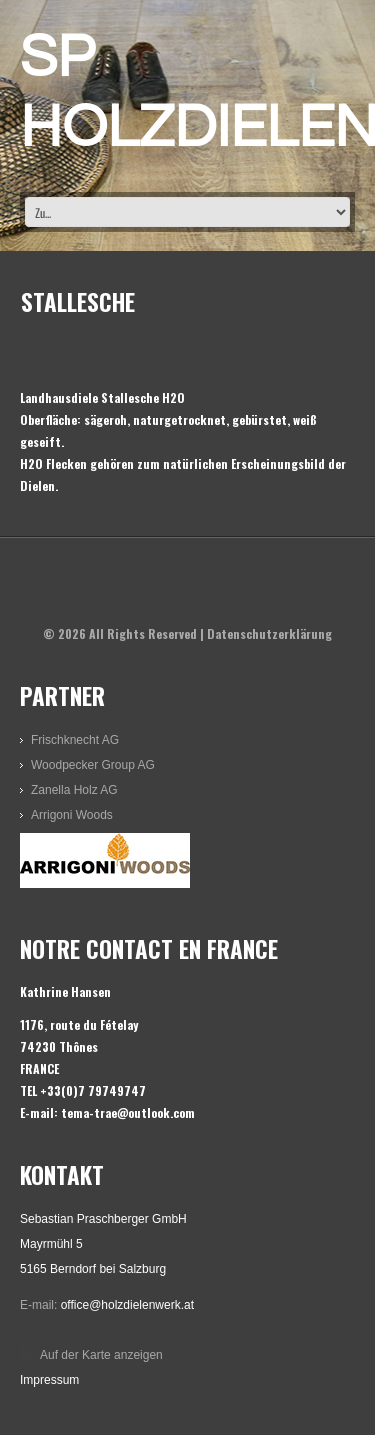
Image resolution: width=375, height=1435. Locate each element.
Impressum (49, 1380)
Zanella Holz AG (74, 790)
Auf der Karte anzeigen (101, 1355)
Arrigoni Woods (72, 815)
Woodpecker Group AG (93, 765)
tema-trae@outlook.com (128, 1112)
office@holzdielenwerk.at (127, 1305)
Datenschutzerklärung (269, 633)
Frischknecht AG (75, 740)
